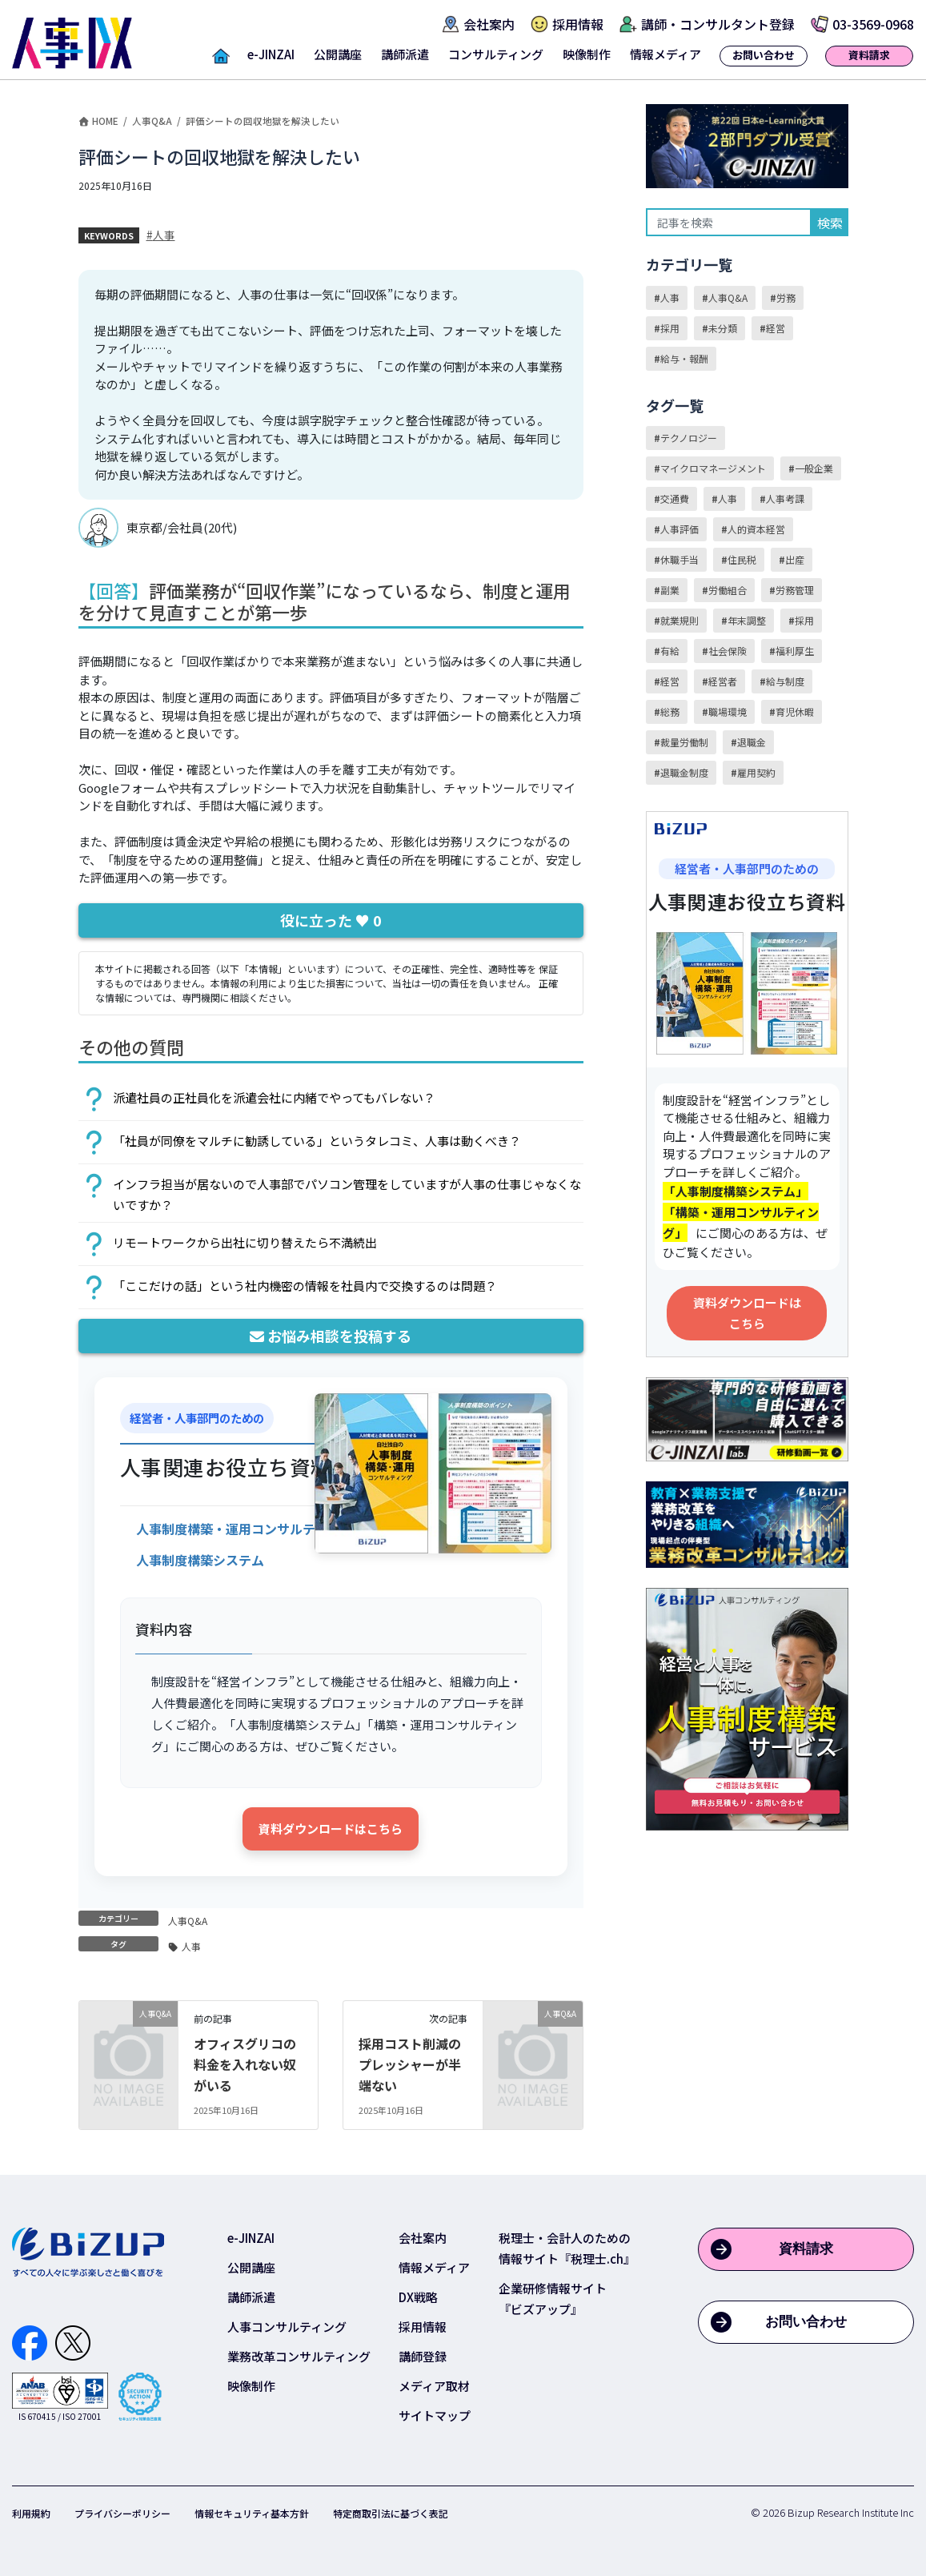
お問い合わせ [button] (763, 54)
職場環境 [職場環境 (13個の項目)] (727, 711)
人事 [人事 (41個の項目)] (669, 297)
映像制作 (251, 2385)
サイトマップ (435, 2415)
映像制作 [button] (587, 54)
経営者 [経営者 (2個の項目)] (722, 681)
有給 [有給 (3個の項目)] (669, 650)
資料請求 (806, 2249)
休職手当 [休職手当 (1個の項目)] (679, 559)
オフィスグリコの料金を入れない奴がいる (245, 2064)
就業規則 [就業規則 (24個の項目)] (679, 620)
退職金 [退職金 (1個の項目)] (751, 742)
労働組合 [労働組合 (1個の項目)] (727, 590)
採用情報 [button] (577, 24)
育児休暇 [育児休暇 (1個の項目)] (795, 711)
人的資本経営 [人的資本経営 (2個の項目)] (756, 529)
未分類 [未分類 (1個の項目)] (722, 328)
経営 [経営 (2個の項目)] (669, 681)
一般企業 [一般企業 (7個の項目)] (814, 468)
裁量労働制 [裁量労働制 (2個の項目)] (684, 742)
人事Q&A (187, 1920)
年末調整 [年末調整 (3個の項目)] (747, 620)
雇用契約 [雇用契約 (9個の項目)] (756, 772)
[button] (221, 59)
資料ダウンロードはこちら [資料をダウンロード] (331, 1828)
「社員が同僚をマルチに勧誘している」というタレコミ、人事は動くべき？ (317, 1140)
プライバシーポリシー (122, 2513)
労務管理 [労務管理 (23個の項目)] (795, 590)
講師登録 (423, 2356)
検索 (830, 222)
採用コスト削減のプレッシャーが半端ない (410, 2064)
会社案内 (423, 2237)
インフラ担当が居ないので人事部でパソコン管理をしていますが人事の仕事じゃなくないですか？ (347, 1194)
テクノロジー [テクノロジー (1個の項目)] (688, 437)
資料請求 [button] (869, 54)
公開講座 (251, 2267)
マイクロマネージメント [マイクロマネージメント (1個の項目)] (713, 468)
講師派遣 (251, 2297)
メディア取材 (434, 2385)
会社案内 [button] (489, 24)
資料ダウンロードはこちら (747, 1313)
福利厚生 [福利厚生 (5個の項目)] (795, 650)
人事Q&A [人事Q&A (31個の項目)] (728, 297)
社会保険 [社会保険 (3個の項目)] (727, 650)
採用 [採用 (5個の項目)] (669, 328)
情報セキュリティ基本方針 (251, 2513)
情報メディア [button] (665, 54)
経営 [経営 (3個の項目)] (775, 328)
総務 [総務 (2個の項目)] (669, 711)
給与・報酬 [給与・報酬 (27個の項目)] (684, 358)
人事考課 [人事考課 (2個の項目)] (785, 498)
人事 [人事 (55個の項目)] (727, 498)
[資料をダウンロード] (244, 1527)
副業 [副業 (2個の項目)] (669, 590)
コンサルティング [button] (495, 54)
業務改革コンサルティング (299, 2356)
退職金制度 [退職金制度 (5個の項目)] (684, 772)
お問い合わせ (806, 2321)
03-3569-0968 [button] (873, 24)
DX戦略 (418, 2297)
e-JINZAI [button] (271, 54)
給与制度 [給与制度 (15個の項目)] (785, 681)
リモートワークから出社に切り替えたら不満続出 (245, 1242)
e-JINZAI (251, 2237)
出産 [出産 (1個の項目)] (794, 559)
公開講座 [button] (338, 54)
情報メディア (434, 2267)
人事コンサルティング (287, 2326)
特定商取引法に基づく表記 (390, 2513)
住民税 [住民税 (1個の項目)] (742, 559)
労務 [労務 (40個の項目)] (786, 297)
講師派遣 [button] (405, 54)
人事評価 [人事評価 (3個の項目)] (679, 529)
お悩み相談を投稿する (331, 1335)
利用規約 (31, 2513)
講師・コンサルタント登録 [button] (718, 24)
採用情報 (423, 2326)
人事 (164, 235)
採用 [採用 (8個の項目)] (804, 620)
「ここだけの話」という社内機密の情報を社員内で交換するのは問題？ (305, 1285)
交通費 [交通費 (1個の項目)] (674, 498)
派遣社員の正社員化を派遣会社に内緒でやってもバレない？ (274, 1097)
